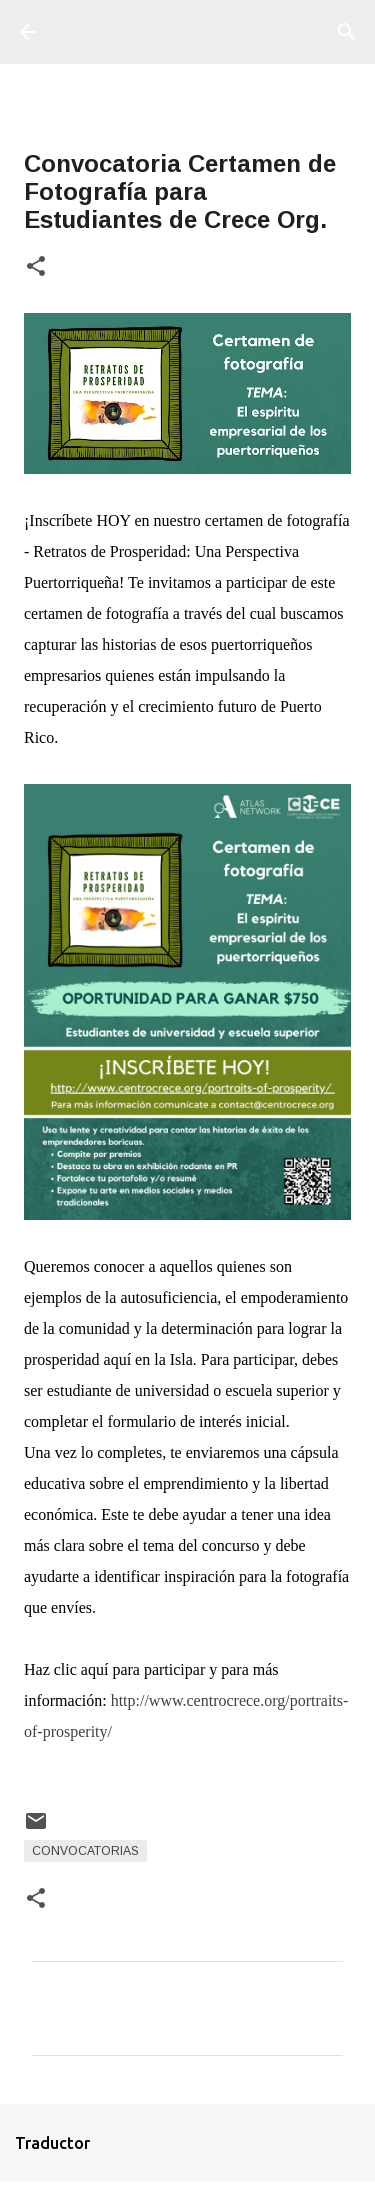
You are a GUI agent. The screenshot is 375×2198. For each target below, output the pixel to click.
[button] (36, 267)
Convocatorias (85, 1851)
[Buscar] (347, 32)
